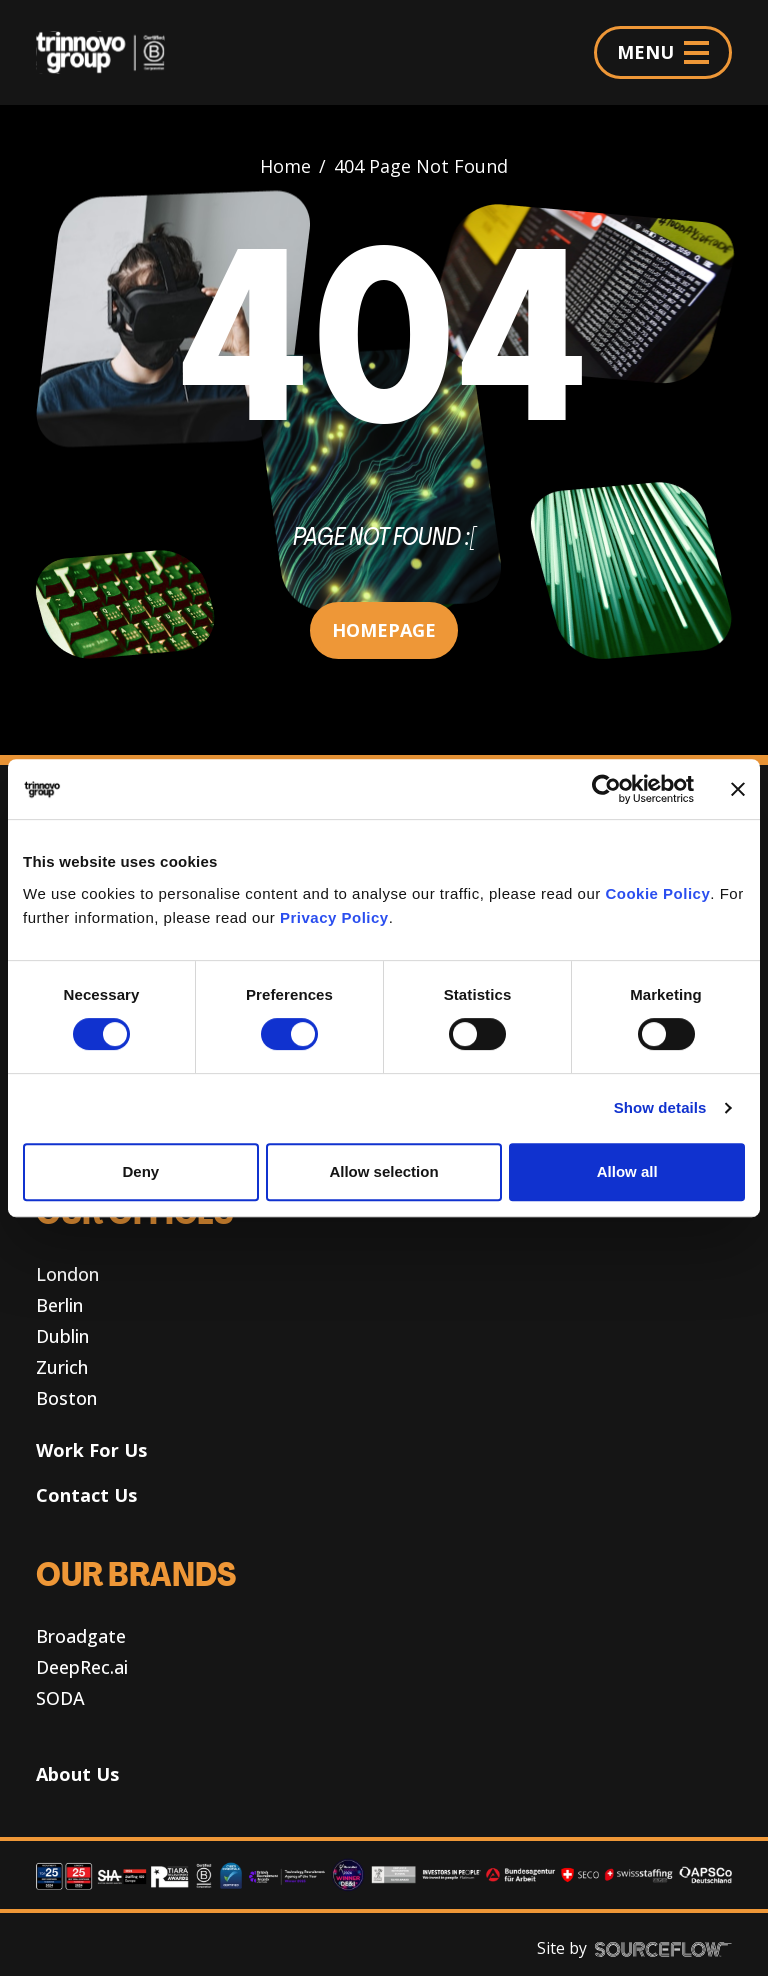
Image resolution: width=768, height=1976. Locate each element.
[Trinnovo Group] (108, 52)
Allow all (627, 1171)
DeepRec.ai (82, 1667)
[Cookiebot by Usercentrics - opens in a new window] (606, 789)
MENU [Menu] (663, 52)
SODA (60, 1698)
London (67, 1274)
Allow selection (383, 1171)
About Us (77, 1774)
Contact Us (86, 1495)
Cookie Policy (657, 893)
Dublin (62, 1336)
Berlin (59, 1305)
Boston (66, 1398)
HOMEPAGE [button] (384, 630)
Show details (660, 1107)
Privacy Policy (334, 917)
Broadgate (81, 1636)
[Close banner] (738, 789)
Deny (140, 1171)
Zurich (62, 1367)
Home (285, 166)
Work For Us (91, 1450)
